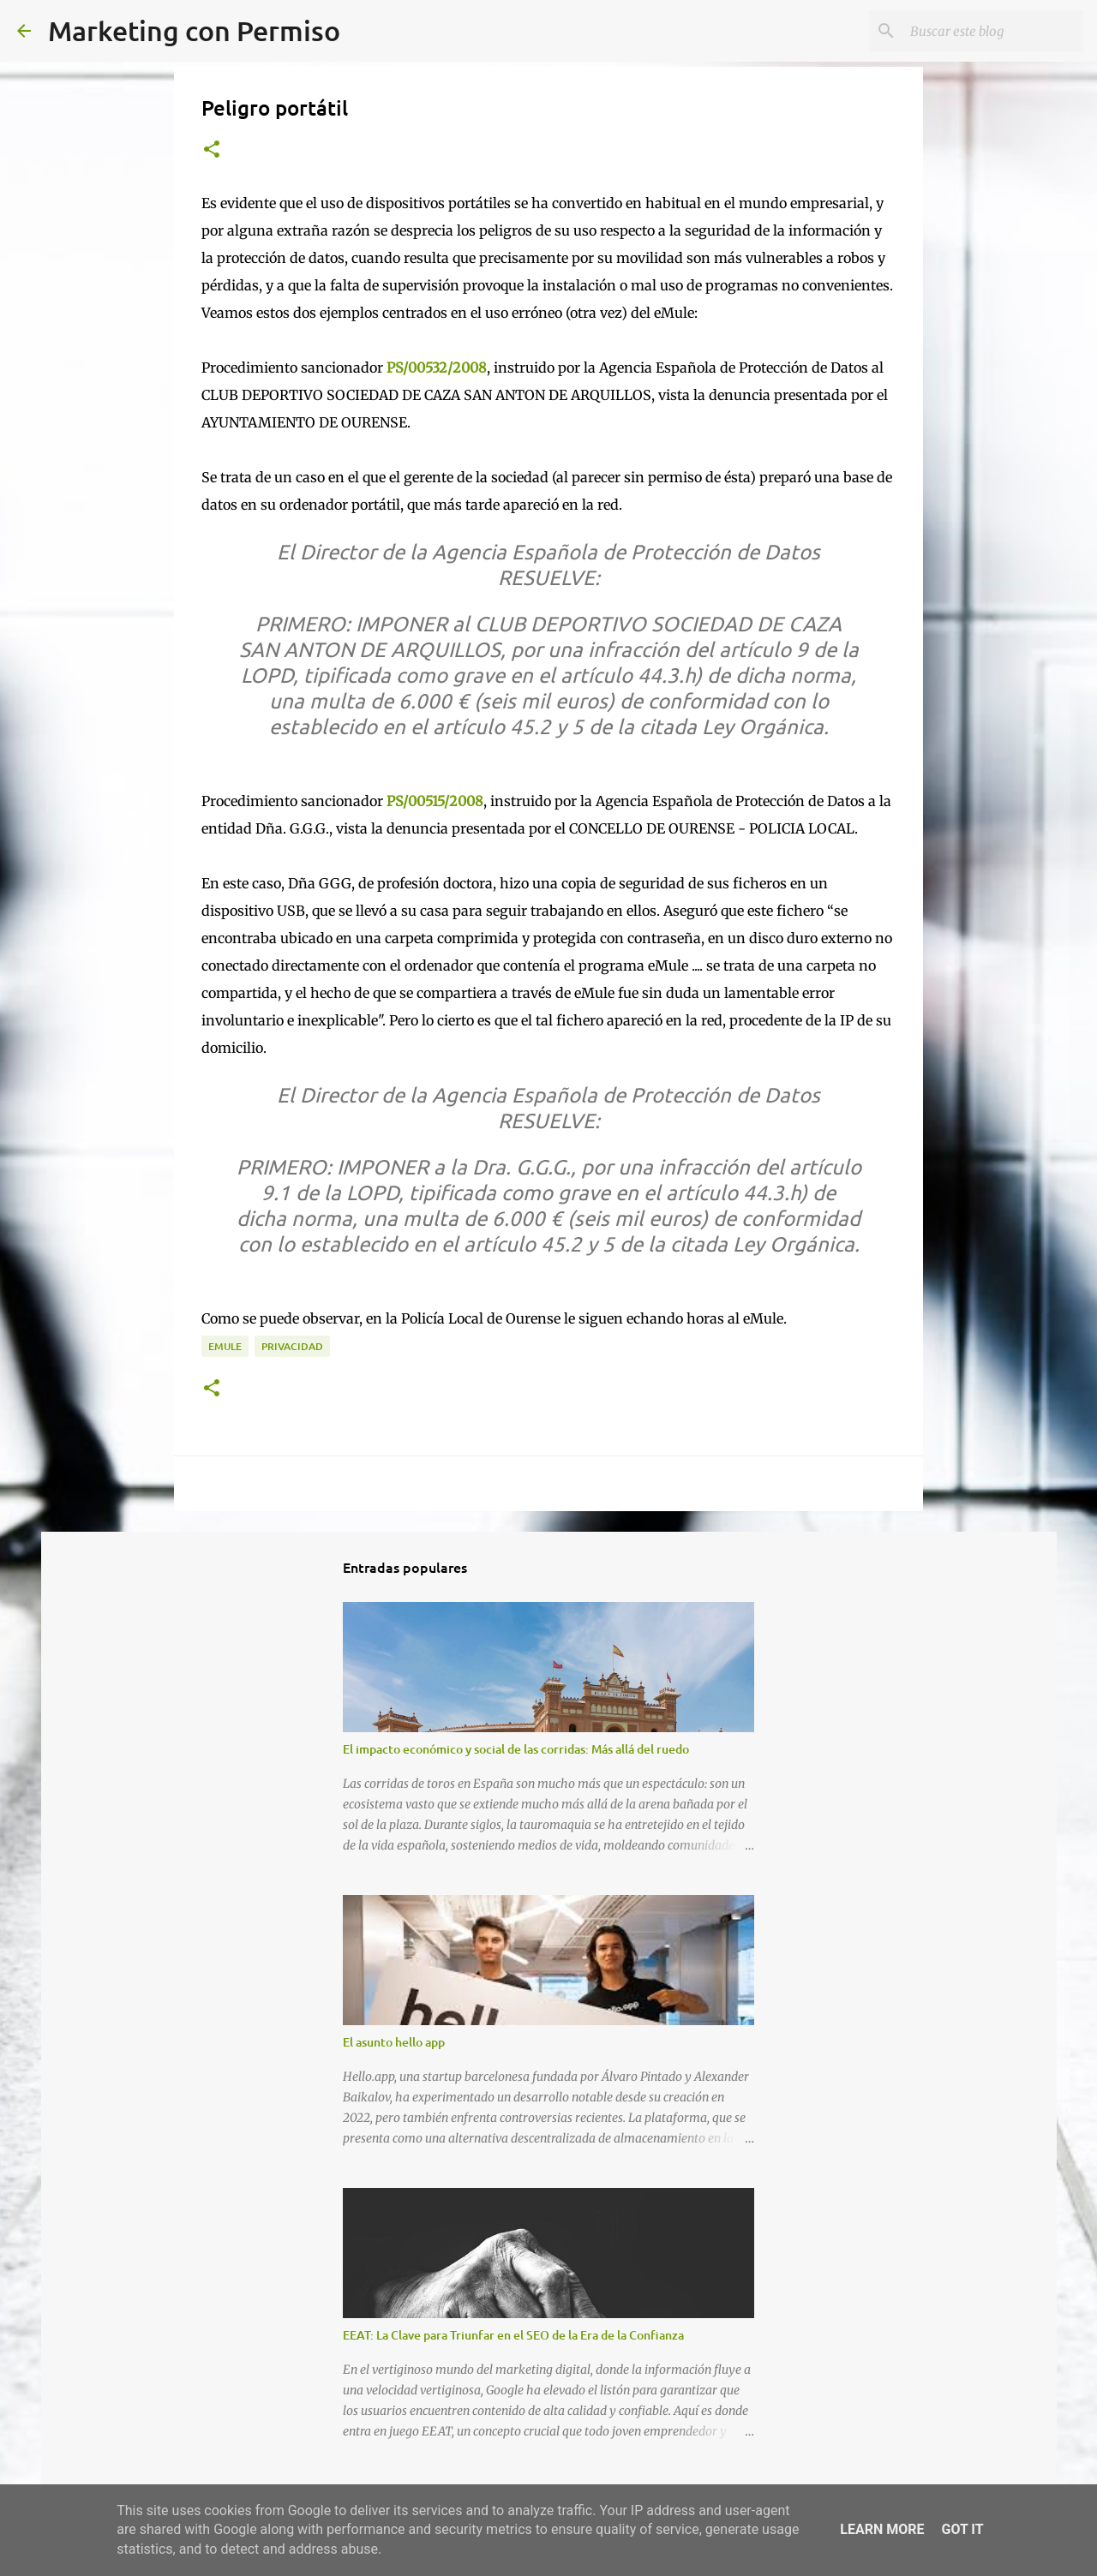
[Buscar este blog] (993, 30)
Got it (962, 2529)
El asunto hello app (394, 2042)
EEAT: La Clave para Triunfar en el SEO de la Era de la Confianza (513, 2335)
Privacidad (292, 1346)
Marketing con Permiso (194, 30)
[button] (211, 150)
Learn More (882, 2529)
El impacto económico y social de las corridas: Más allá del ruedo (516, 1749)
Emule (225, 1346)
